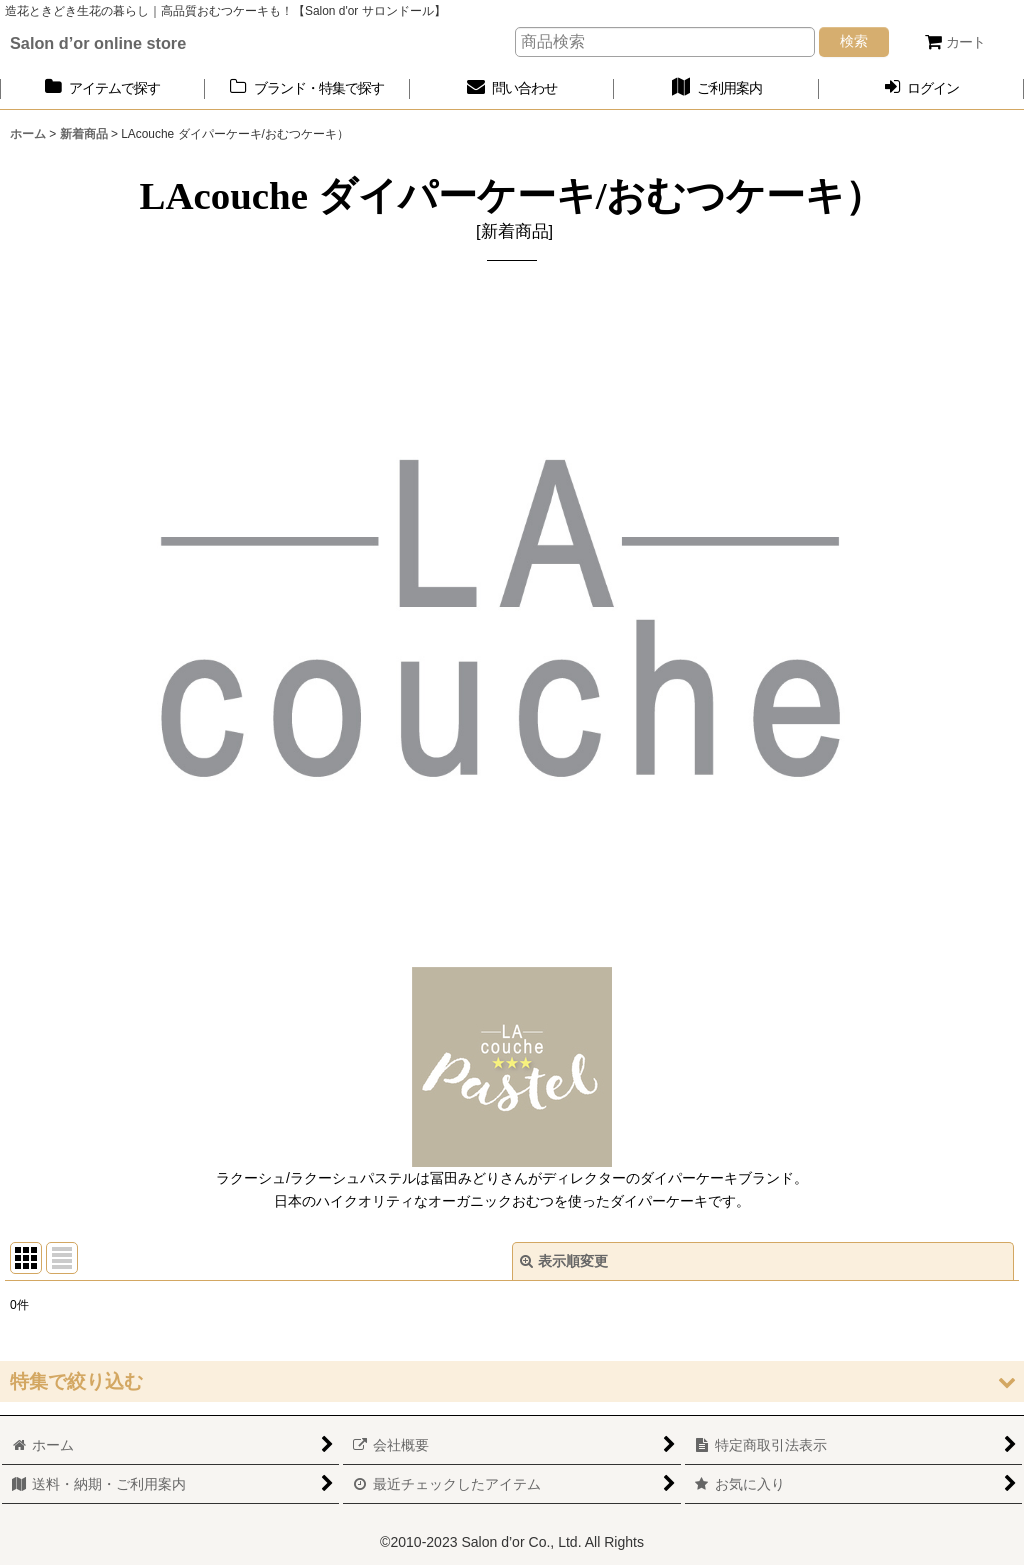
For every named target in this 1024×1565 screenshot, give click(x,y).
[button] (512, 1381)
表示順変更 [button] (564, 1261)
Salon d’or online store (98, 43)
